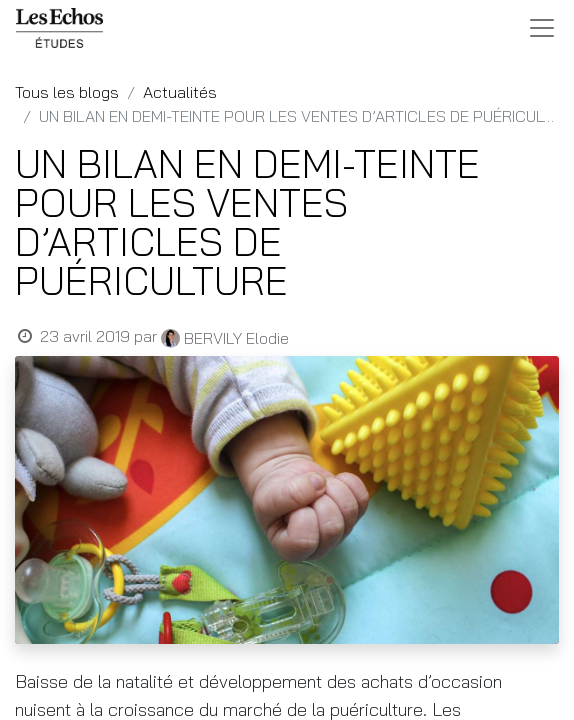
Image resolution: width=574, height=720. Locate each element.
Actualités (180, 92)
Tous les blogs (67, 92)
